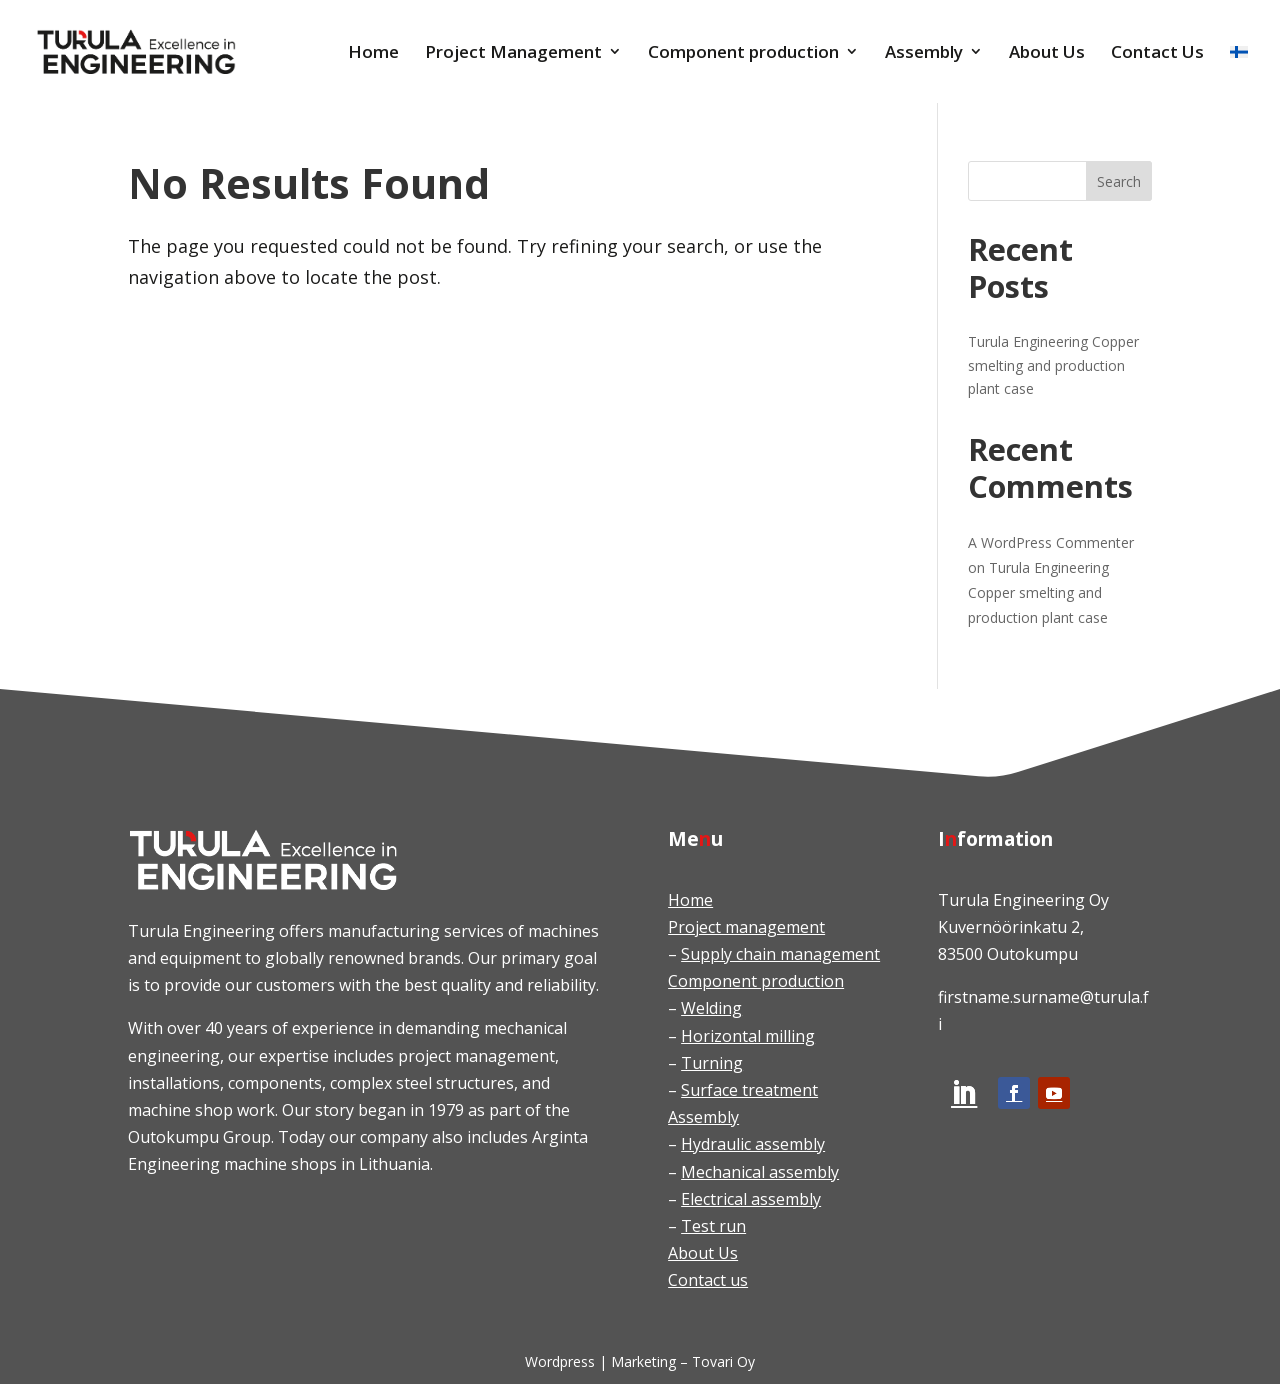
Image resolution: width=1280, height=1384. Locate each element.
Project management (746, 927)
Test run (713, 1226)
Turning (712, 1063)
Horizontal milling (748, 1036)
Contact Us (1157, 53)
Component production (743, 53)
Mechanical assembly (760, 1172)
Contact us (708, 1280)
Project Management (513, 53)
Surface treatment (749, 1090)
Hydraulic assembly (753, 1144)
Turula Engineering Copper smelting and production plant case (1053, 365)
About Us (1047, 53)
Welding (711, 1008)
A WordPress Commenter (1051, 542)
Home (373, 53)
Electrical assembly (751, 1199)
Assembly (924, 53)
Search (1119, 181)
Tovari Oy (723, 1361)
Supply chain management (780, 954)
